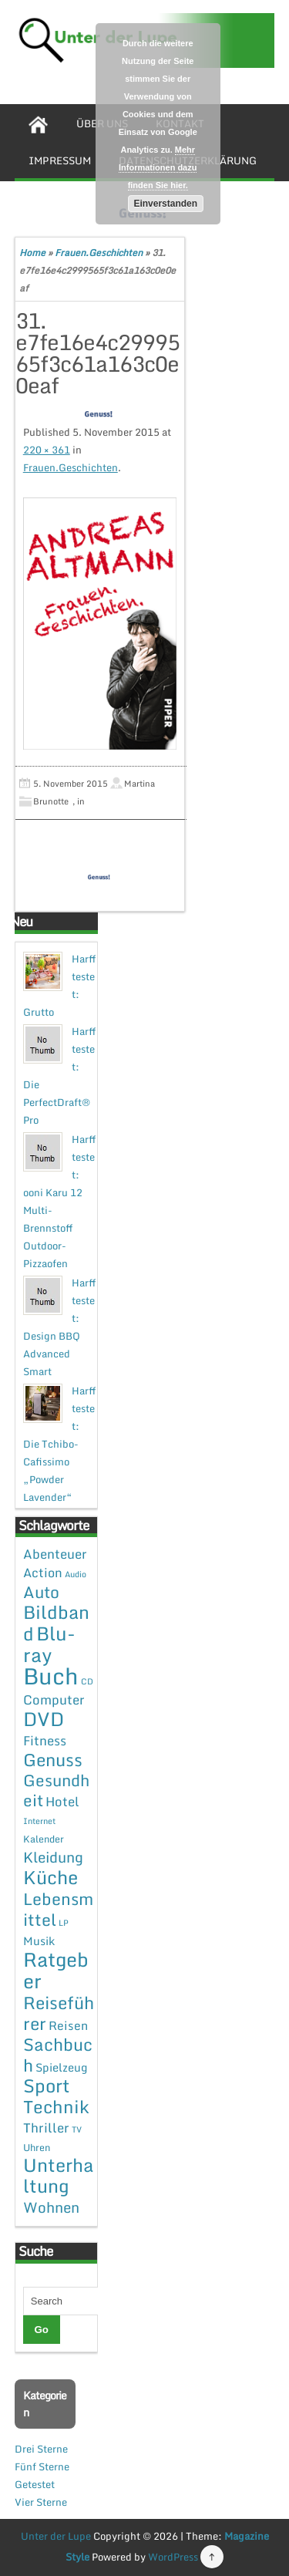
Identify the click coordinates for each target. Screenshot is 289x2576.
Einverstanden (165, 203)
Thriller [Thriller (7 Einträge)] (46, 2127)
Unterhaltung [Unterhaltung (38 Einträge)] (58, 2175)
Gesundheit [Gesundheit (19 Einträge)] (56, 1790)
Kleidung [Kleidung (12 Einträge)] (53, 1857)
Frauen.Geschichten (99, 252)
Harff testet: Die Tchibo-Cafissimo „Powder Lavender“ (59, 1443)
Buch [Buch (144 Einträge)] (51, 1675)
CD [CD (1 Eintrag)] (87, 1681)
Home (32, 252)
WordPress (173, 2556)
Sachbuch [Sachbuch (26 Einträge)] (57, 2055)
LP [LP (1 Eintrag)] (64, 1923)
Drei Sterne (41, 2448)
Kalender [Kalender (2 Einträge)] (43, 1838)
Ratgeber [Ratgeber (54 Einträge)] (56, 1970)
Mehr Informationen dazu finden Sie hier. (158, 167)
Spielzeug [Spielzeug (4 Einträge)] (61, 2067)
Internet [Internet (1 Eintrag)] (39, 1821)
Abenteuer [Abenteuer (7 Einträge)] (55, 1553)
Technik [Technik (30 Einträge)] (56, 2106)
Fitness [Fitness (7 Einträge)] (44, 1740)
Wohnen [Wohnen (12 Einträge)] (51, 2207)
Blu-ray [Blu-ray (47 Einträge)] (49, 1644)
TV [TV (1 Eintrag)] (77, 2129)
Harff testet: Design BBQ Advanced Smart (59, 1327)
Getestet (35, 2484)
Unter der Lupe (56, 2535)
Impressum (60, 160)
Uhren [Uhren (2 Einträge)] (36, 2147)
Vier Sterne (41, 2501)
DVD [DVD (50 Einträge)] (43, 1719)
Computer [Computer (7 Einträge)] (54, 1699)
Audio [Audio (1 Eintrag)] (75, 1574)
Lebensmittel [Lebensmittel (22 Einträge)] (58, 1909)
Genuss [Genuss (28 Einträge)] (52, 1759)
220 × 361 (46, 449)
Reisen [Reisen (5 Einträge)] (68, 2025)
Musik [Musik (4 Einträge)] (39, 1940)
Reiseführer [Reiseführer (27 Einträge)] (58, 2012)
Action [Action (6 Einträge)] (42, 1573)
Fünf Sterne (42, 2466)
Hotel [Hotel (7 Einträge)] (62, 1801)
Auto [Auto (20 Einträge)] (41, 1592)
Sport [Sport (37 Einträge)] (46, 2085)
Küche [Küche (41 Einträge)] (50, 1877)
